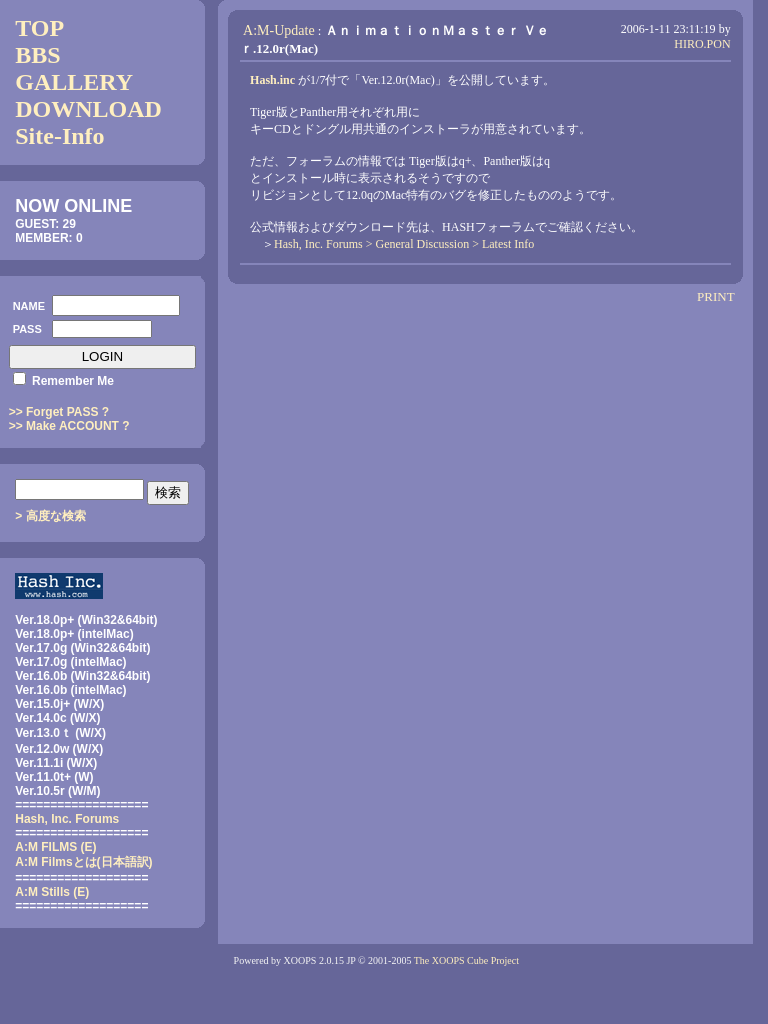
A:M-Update (279, 30)
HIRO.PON (702, 44)
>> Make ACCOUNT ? (69, 426)
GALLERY (74, 82)
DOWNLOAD (88, 109)
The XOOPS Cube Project (466, 960)
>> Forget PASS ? (59, 412)
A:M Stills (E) (52, 892)
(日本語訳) (83, 862)
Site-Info (59, 136)
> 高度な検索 (50, 516)
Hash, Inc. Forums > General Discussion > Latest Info (404, 244)
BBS (37, 55)
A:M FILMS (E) (55, 847)
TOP (39, 28)
